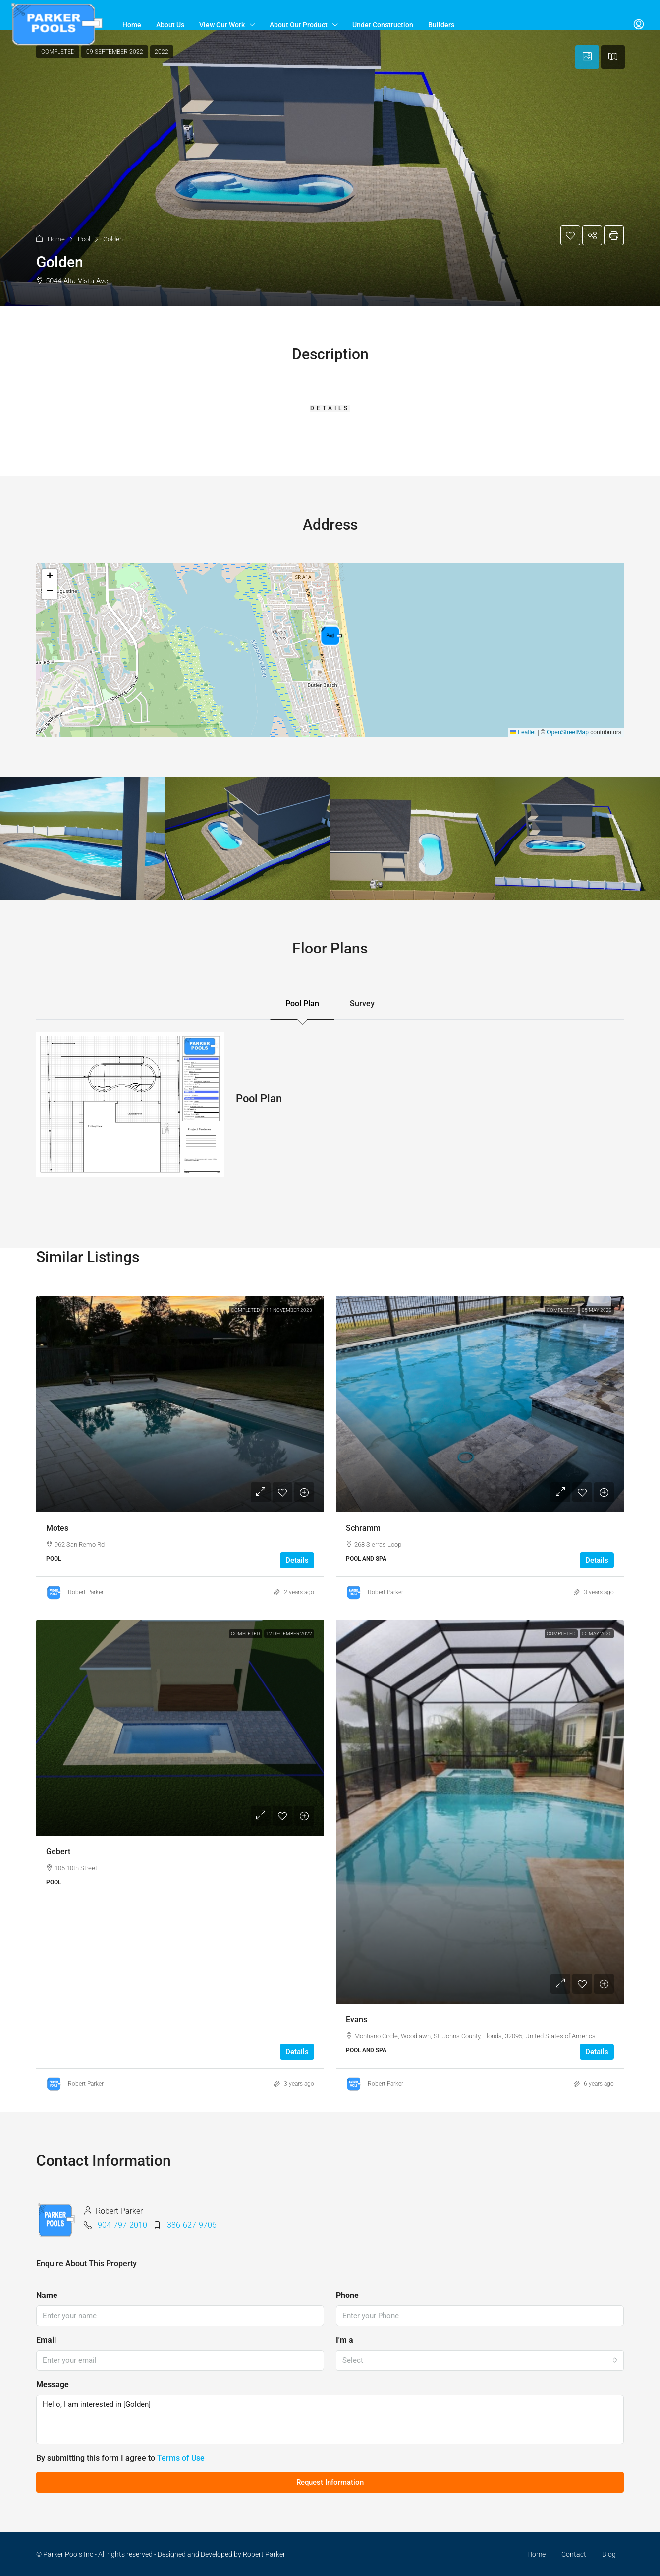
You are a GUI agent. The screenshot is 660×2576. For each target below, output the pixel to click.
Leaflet (523, 732)
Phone (347, 2295)
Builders (441, 25)
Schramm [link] (363, 1528)
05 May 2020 (597, 1633)
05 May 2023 (597, 1310)
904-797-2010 (122, 2225)
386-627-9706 (192, 2225)
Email (46, 2340)
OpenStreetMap (568, 732)
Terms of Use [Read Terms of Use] (181, 2458)
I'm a (344, 2340)
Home (131, 25)
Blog (609, 2554)
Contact (573, 2554)
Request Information (330, 2482)
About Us (170, 25)
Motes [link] (57, 1528)
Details (297, 1560)
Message (52, 2384)
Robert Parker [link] (86, 1592)
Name (46, 2295)
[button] (330, 168)
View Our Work (222, 25)
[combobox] (480, 2360)
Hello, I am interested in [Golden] (330, 2419)
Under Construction (382, 25)
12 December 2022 (289, 1633)
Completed (245, 1310)
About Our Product (299, 25)
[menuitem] (638, 24)
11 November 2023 (289, 1310)
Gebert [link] (58, 1851)
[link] (180, 1404)
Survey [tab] (362, 1003)
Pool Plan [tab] (302, 1003)
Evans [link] (356, 2019)
